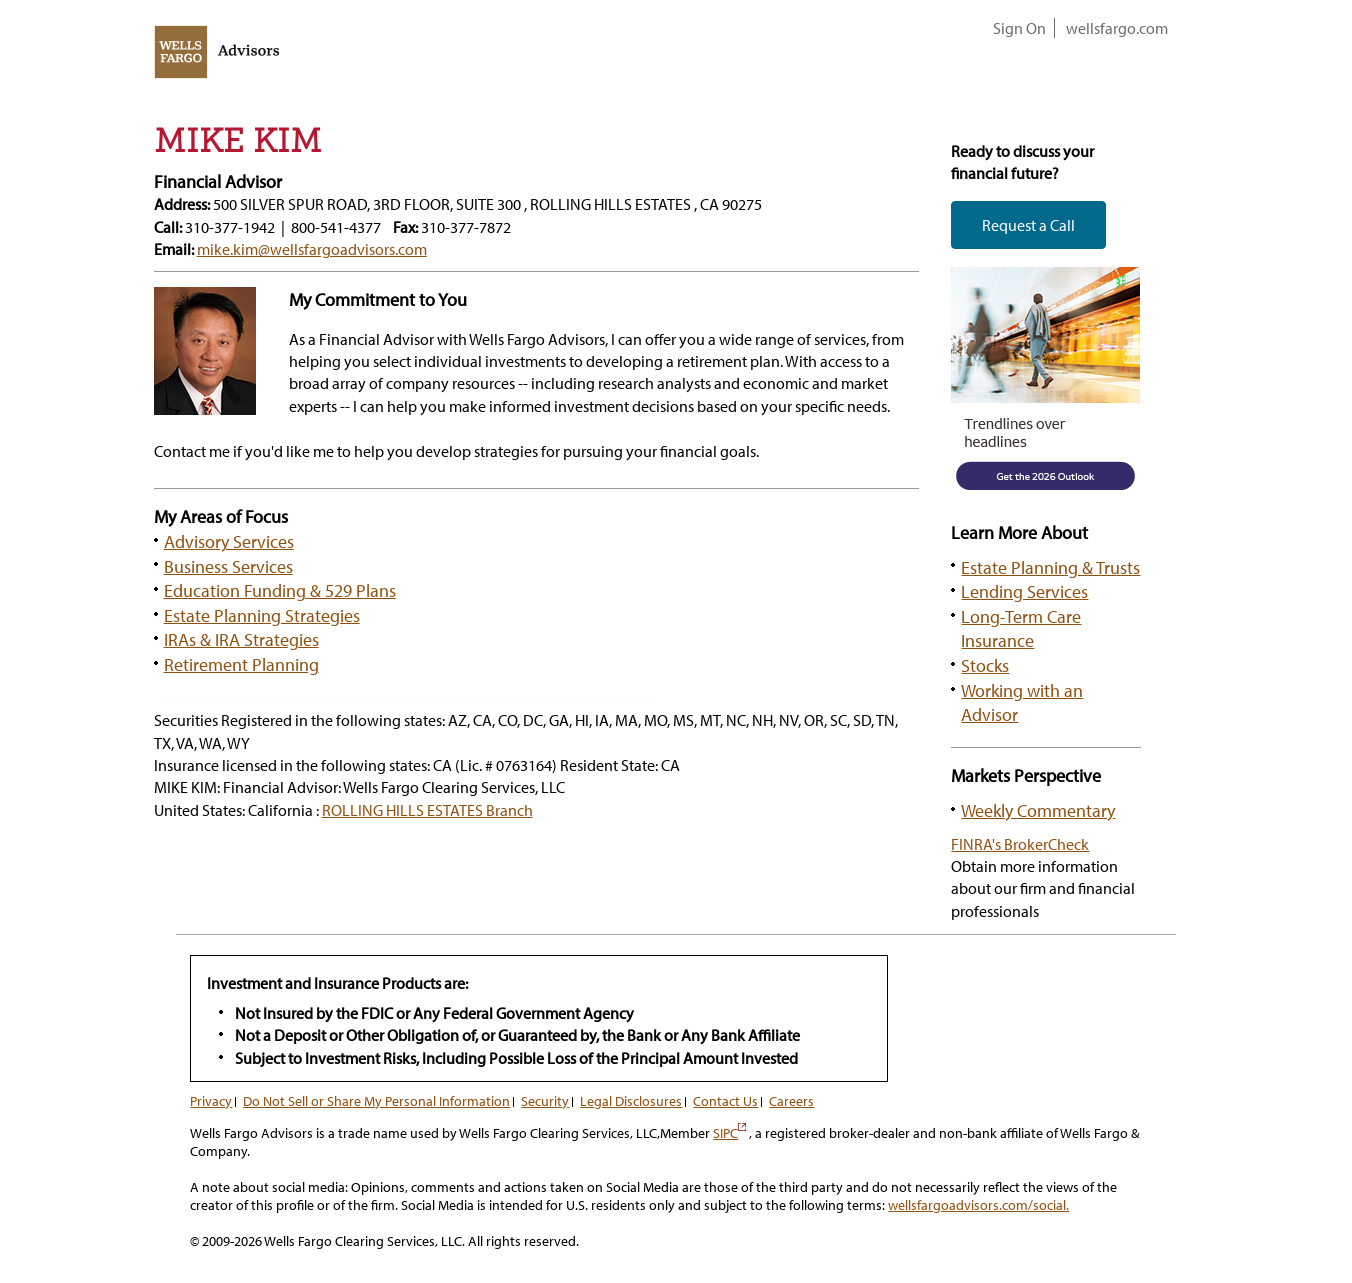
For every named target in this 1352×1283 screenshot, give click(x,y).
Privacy (211, 1101)
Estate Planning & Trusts (1050, 567)
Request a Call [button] (1028, 225)
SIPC (729, 1133)
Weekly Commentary (1038, 810)
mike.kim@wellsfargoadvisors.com (312, 249)
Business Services (228, 566)
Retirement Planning (241, 664)
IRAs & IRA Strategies (241, 639)
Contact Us (725, 1101)
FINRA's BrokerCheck (1020, 844)
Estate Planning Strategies (262, 615)
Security (545, 1101)
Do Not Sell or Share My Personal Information (376, 1101)
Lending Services (1024, 591)
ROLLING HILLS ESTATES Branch (427, 810)
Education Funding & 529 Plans (280, 590)
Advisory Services (229, 541)
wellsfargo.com (1117, 28)
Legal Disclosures (631, 1101)
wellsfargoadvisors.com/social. (978, 1205)
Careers (791, 1101)
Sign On (1019, 28)
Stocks (985, 665)
